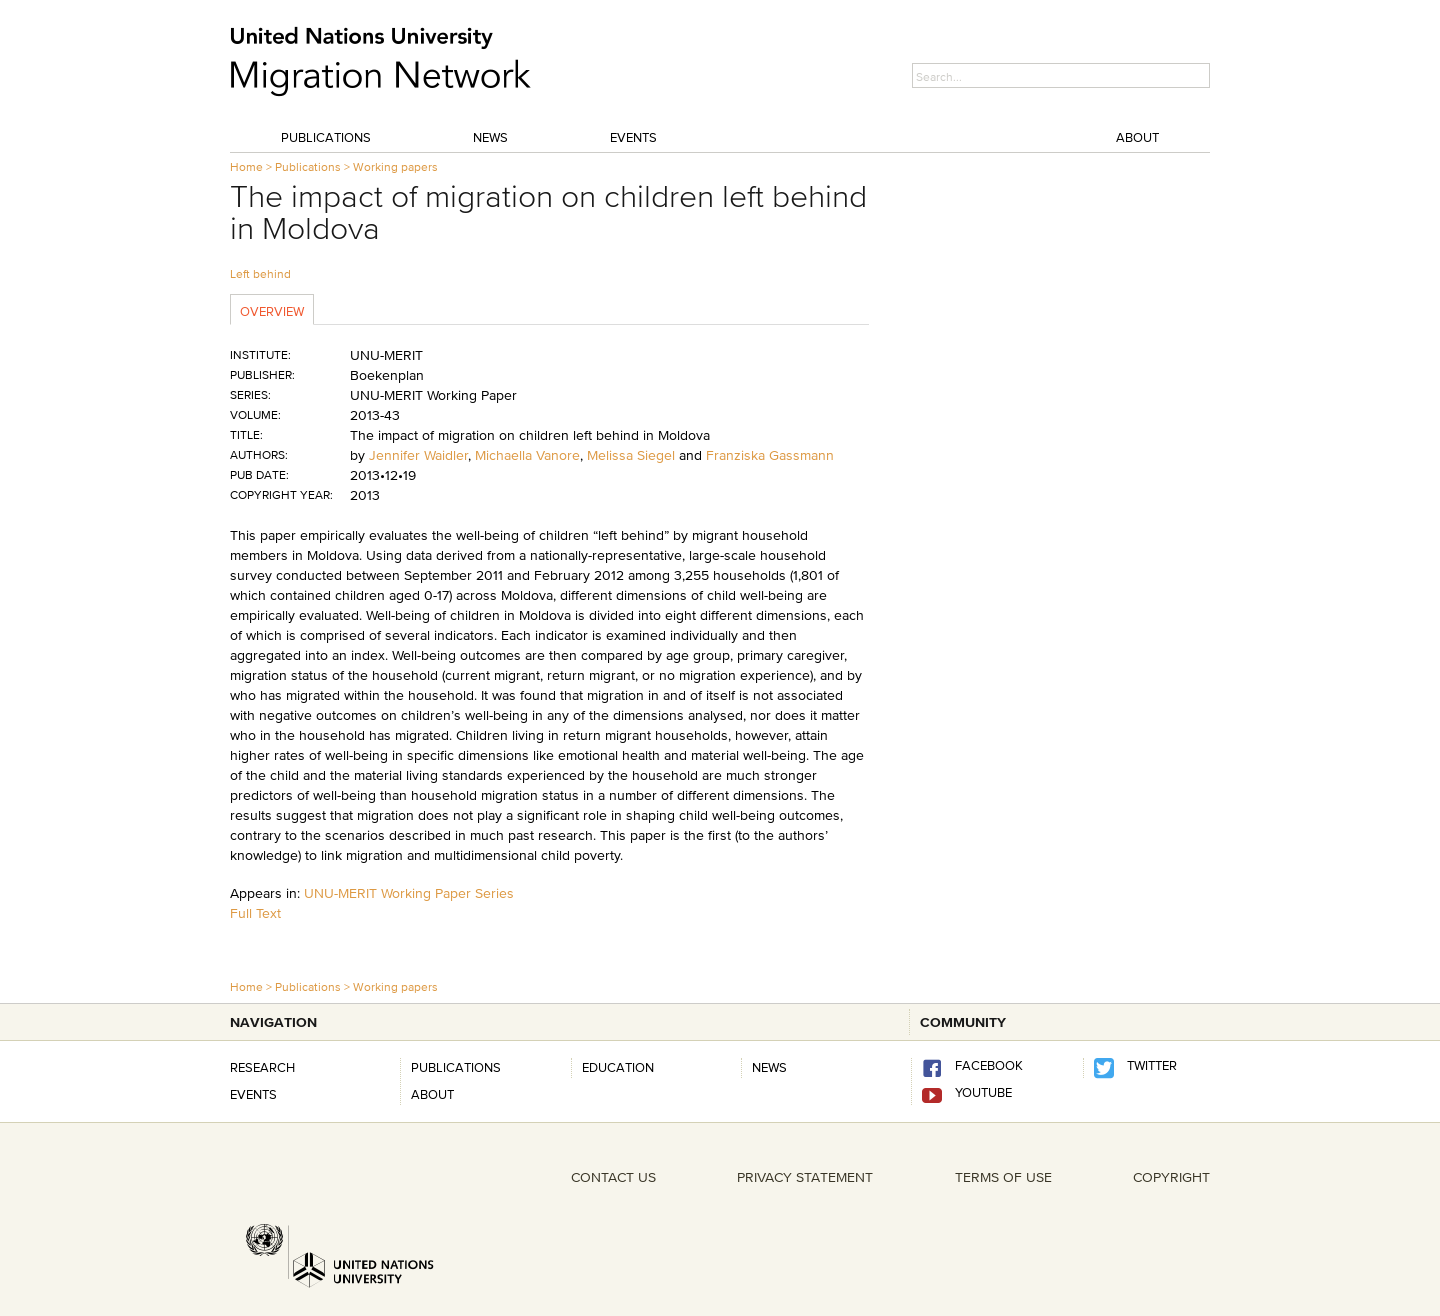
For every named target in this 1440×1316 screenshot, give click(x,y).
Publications (326, 137)
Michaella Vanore (527, 455)
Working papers (395, 166)
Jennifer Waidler (418, 455)
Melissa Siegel (631, 455)
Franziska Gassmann (770, 455)
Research (262, 1067)
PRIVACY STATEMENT (805, 1177)
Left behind (260, 273)
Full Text (255, 913)
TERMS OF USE (1003, 1177)
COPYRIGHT (1171, 1177)
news (769, 1067)
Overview (272, 311)
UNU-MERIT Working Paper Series (409, 893)
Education (618, 1067)
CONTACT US (613, 1177)
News (490, 137)
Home (246, 166)
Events (633, 137)
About (1137, 137)
